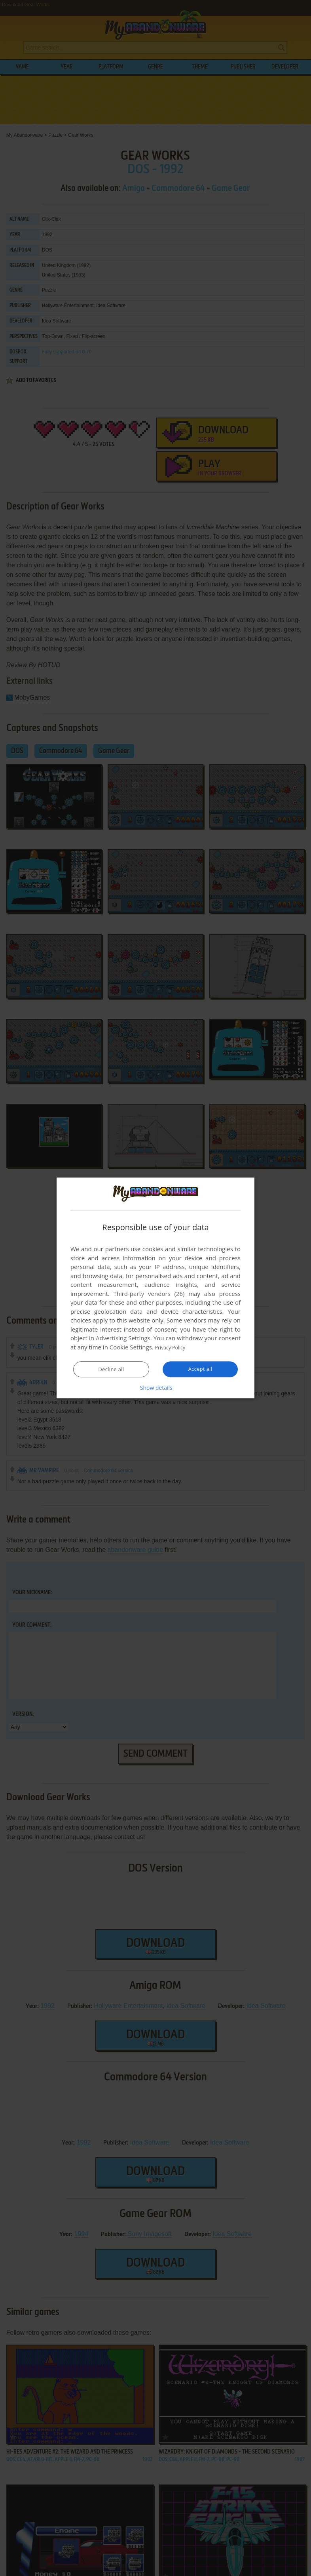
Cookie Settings (131, 1347)
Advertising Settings (123, 1338)
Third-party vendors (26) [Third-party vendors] (148, 1294)
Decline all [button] (111, 1370)
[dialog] (155, 1288)
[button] (155, 1387)
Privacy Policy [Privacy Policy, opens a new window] (173, 1347)
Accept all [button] (200, 1369)
